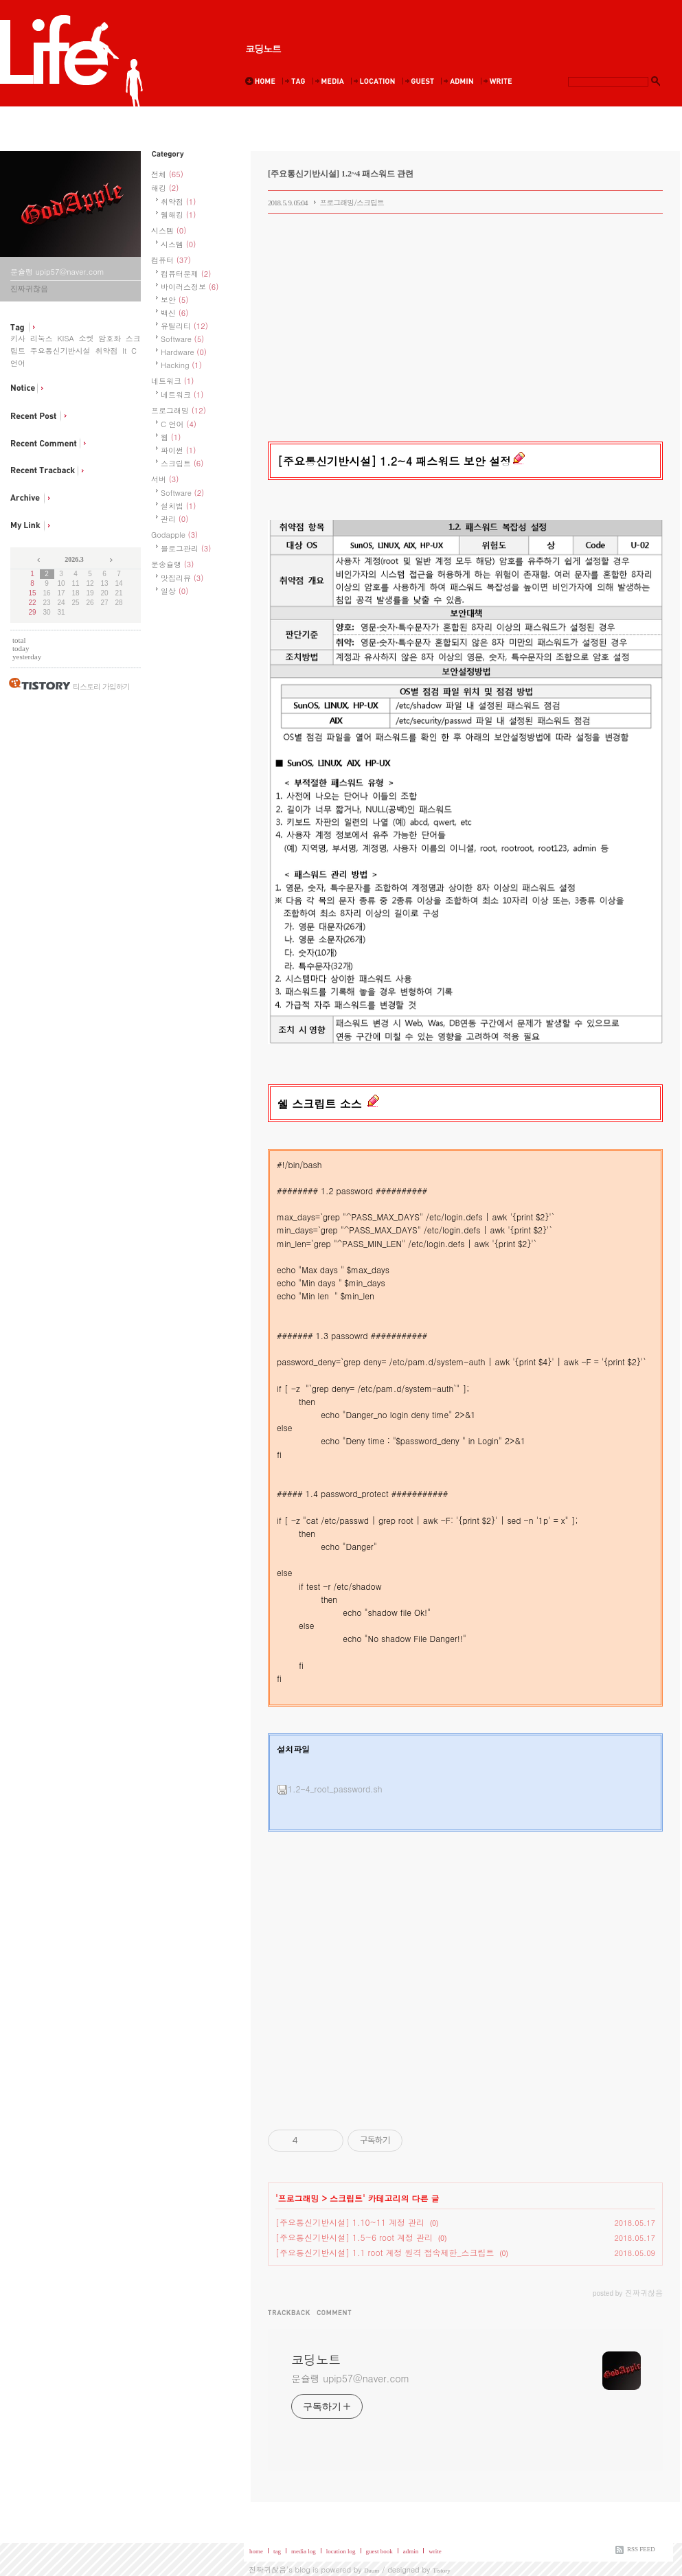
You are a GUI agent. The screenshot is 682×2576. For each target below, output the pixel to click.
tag (277, 2551)
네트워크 (172, 381)
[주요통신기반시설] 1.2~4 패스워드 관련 (340, 174)
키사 (17, 338)
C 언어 (178, 424)
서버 (165, 479)
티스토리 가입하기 (101, 686)
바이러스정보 (189, 287)
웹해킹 (178, 214)
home (256, 2551)
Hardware (184, 352)
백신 (174, 313)
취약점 (106, 350)
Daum (371, 2570)
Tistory (442, 2570)
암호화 (109, 338)
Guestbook (421, 81)
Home (263, 81)
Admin (460, 81)
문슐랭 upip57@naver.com (350, 2378)
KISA (65, 338)
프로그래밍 (178, 410)
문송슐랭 (172, 564)
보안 (174, 300)
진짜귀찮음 (267, 2569)
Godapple (174, 534)
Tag (297, 81)
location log (341, 2551)
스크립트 (182, 463)
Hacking (181, 365)
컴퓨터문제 (186, 274)
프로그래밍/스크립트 (351, 202)
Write (499, 81)
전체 (167, 174)
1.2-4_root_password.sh (330, 1788)
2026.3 (74, 559)
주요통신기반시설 (60, 350)
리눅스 (41, 338)
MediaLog (331, 81)
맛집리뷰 (182, 578)
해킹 (165, 188)
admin (411, 2551)
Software (182, 339)
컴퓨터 (171, 260)
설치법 (178, 506)
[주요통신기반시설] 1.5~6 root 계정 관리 (354, 2237)
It (124, 350)
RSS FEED (641, 2549)
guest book (379, 2551)
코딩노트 (263, 49)
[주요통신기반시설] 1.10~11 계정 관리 (349, 2222)
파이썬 (178, 450)
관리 (174, 519)
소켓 (85, 338)
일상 (174, 591)
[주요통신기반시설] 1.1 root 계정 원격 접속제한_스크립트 (385, 2252)
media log (303, 2551)
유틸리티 (184, 326)
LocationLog (376, 81)
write (435, 2551)
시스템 (168, 230)
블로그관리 (186, 548)
